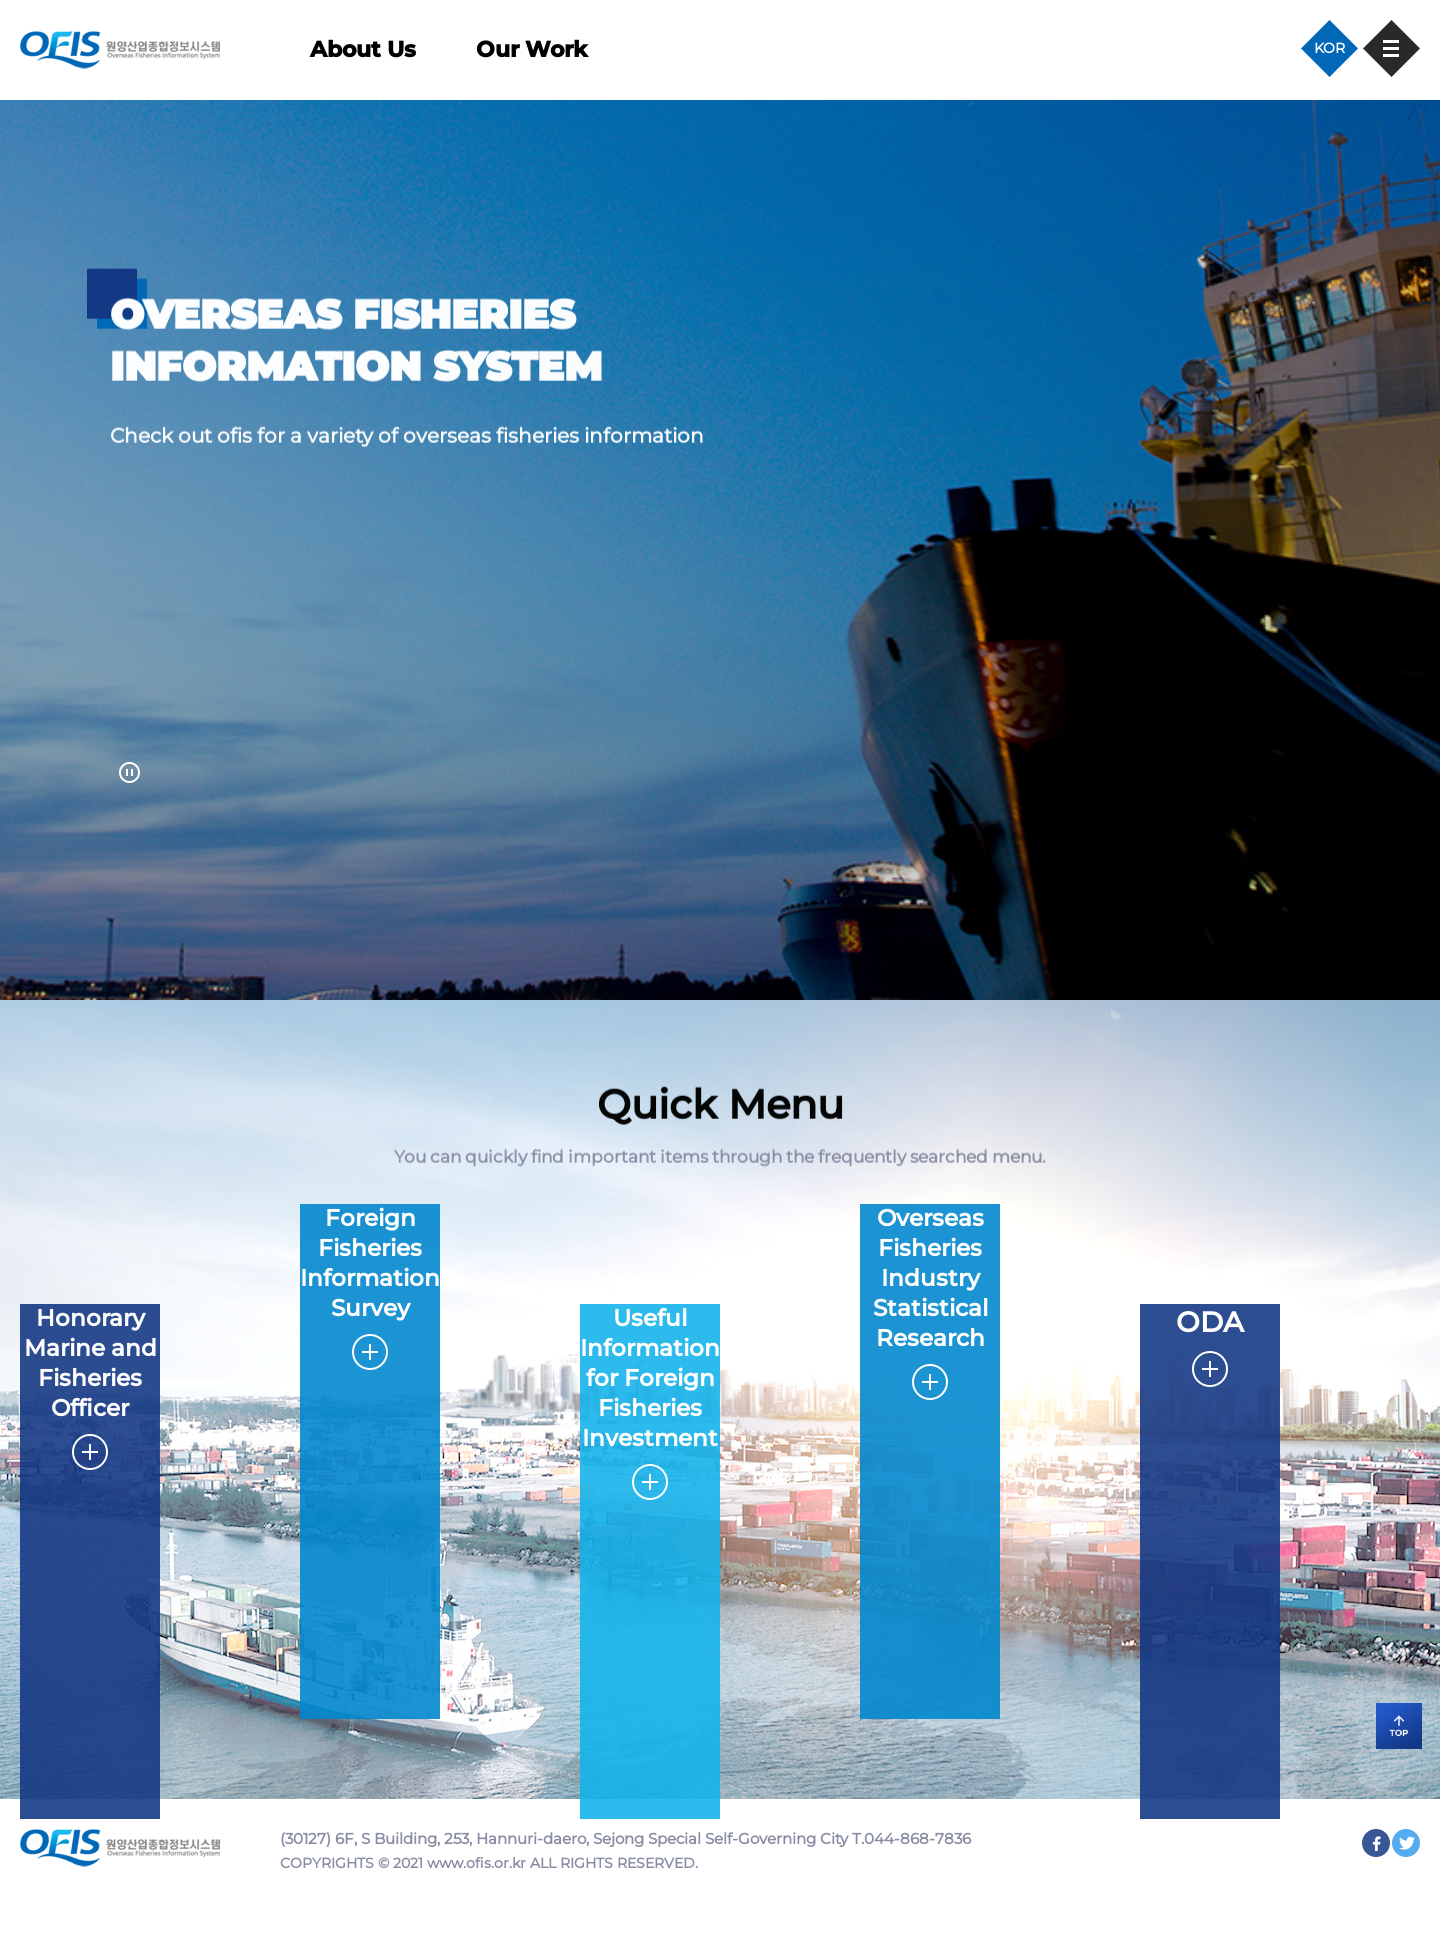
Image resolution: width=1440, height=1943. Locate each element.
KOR (1329, 48)
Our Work (531, 49)
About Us (363, 49)
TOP (1370, 1714)
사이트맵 (1391, 48)
